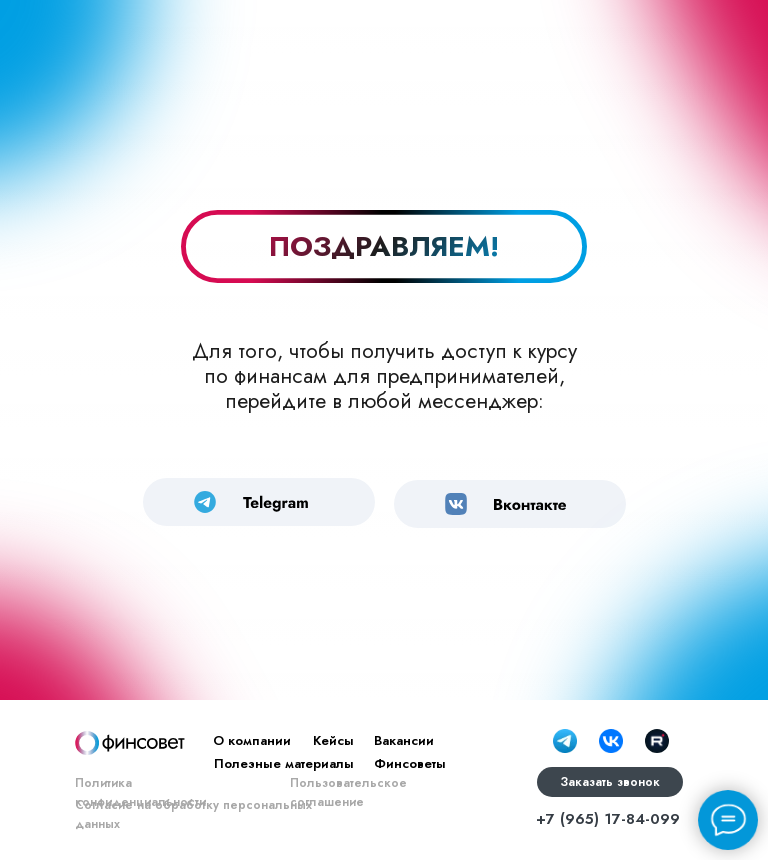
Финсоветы (410, 763)
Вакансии (404, 740)
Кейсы (333, 740)
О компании (252, 740)
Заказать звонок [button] (610, 782)
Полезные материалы (284, 763)
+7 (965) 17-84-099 (608, 819)
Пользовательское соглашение (348, 792)
